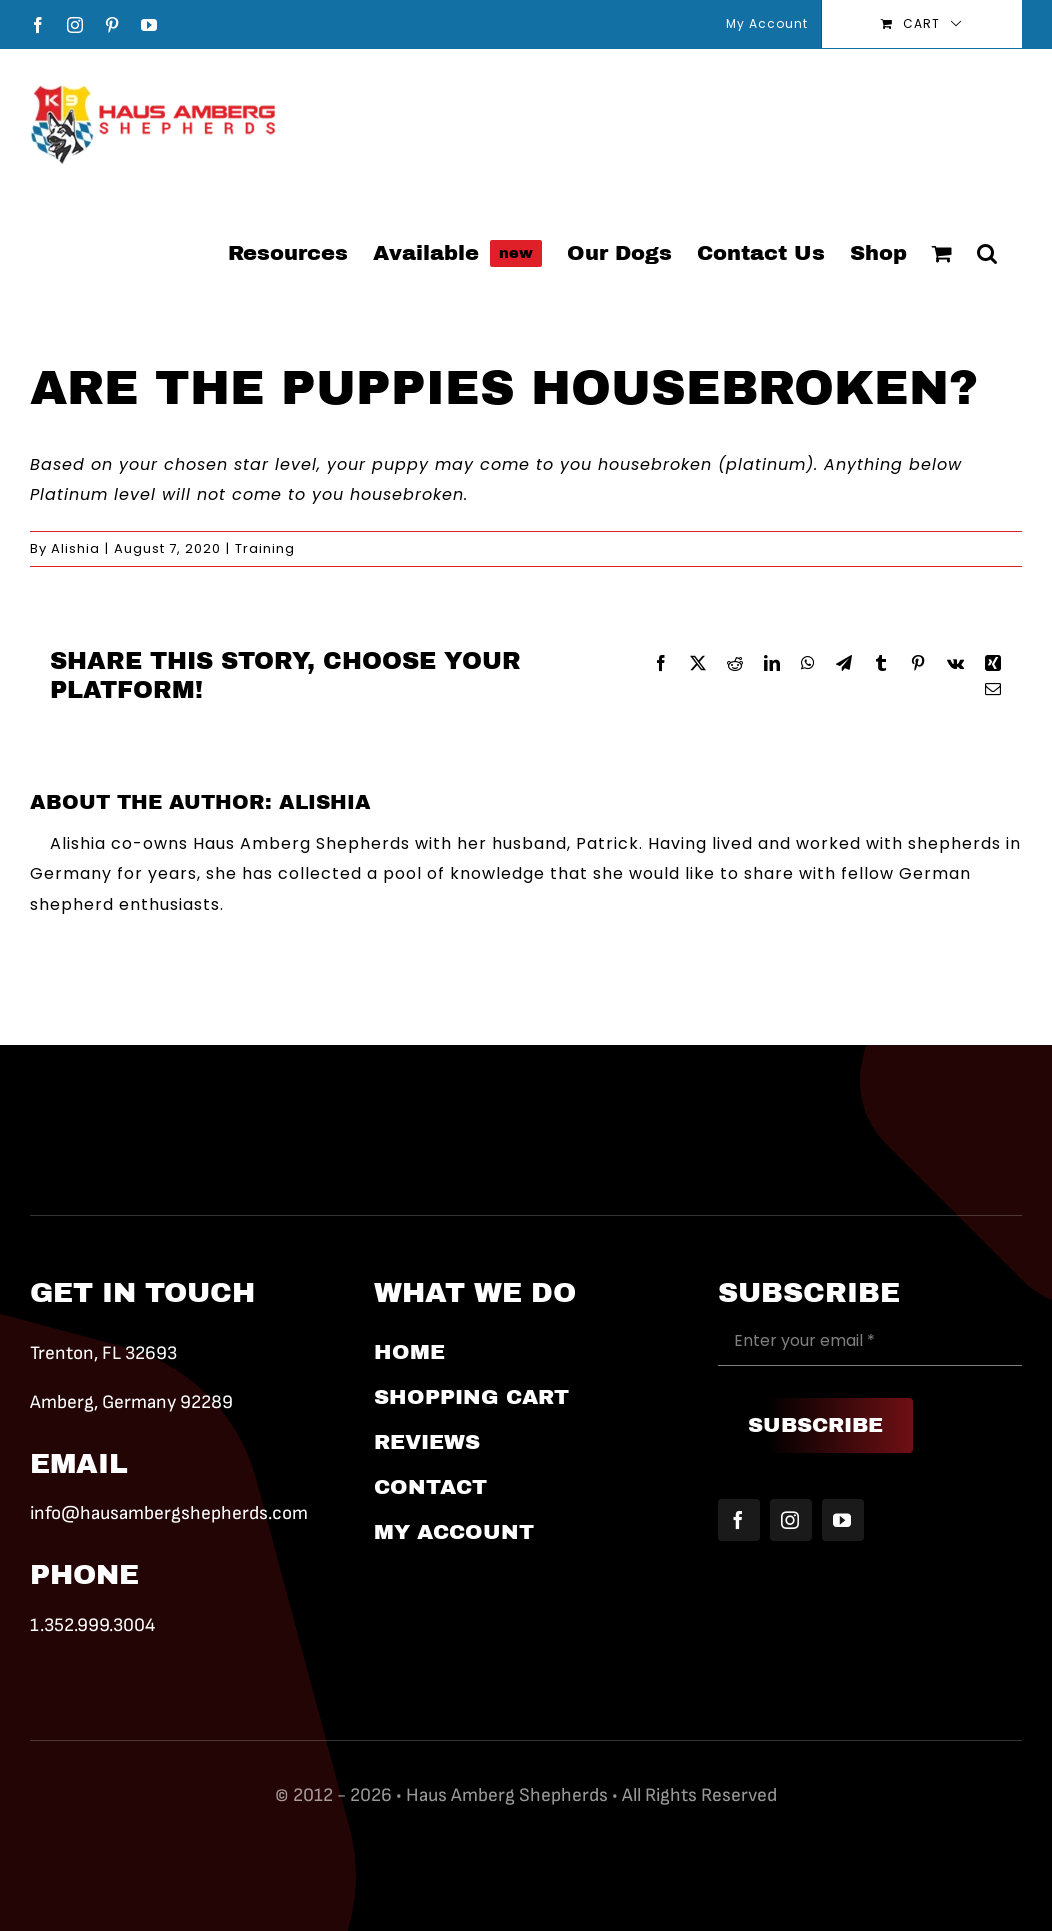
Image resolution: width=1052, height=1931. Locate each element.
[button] (987, 252)
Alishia (75, 548)
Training (265, 548)
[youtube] (843, 1520)
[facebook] (739, 1520)
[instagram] (791, 1520)
